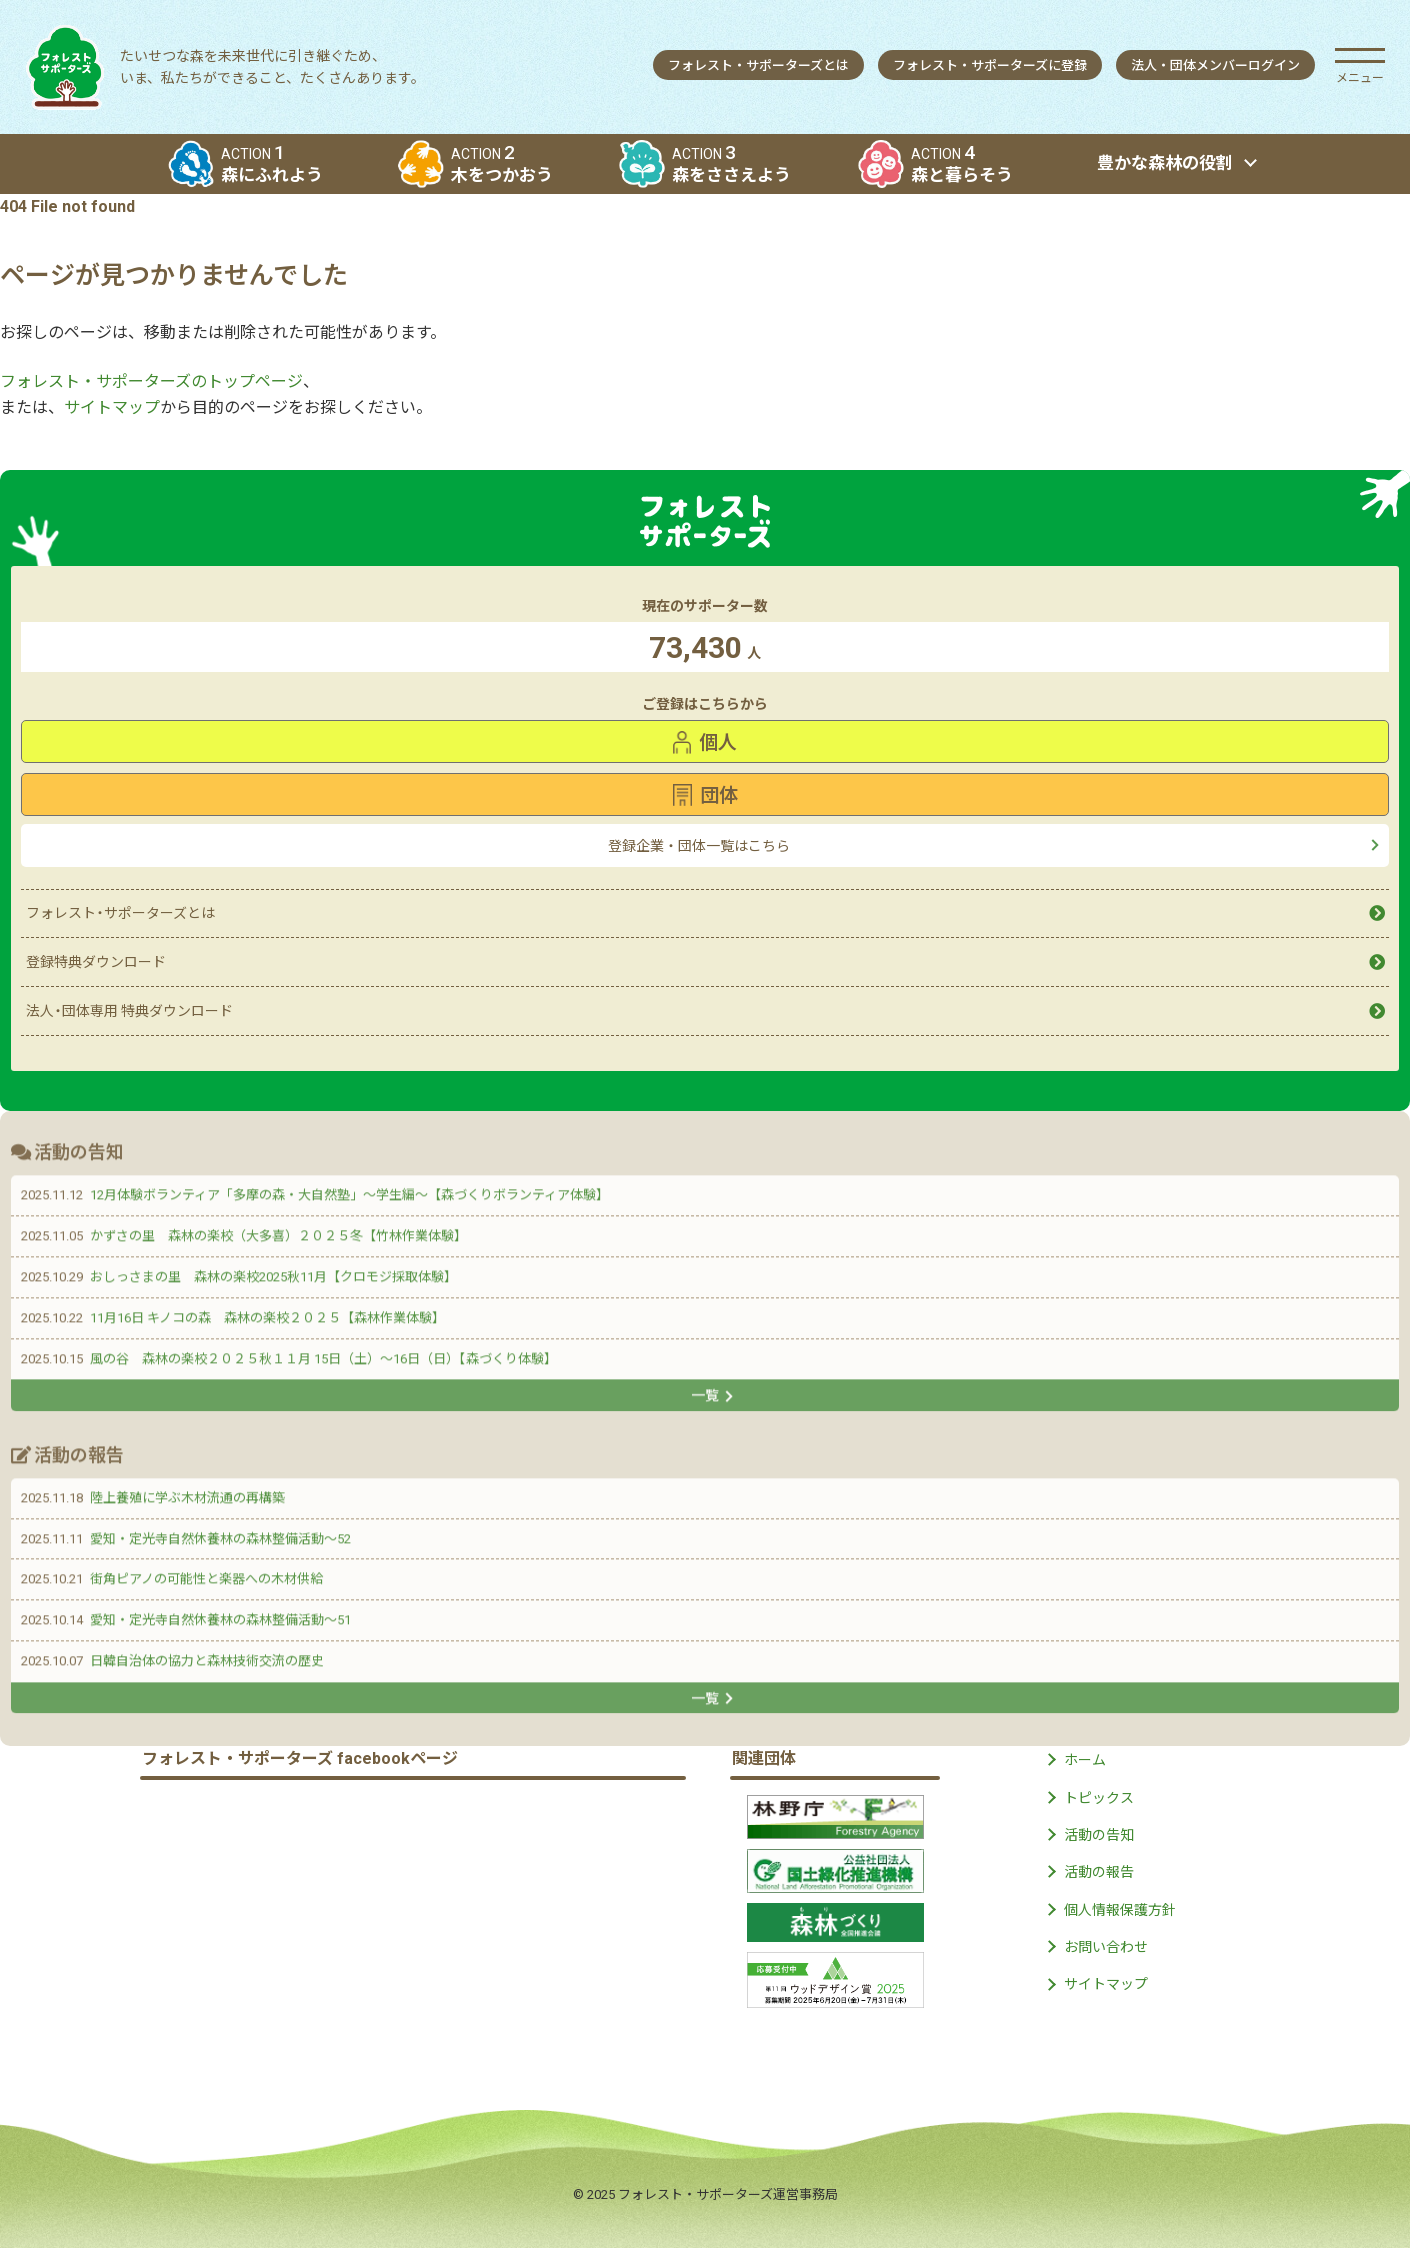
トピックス (1099, 1798)
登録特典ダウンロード (96, 962)
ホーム (1085, 1760)
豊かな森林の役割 (1165, 163)
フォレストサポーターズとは (758, 65)
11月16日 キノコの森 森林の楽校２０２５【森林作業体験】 (267, 1321)
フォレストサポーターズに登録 (990, 65)
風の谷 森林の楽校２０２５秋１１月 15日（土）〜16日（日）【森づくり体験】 (323, 1361)
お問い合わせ (1106, 1947)
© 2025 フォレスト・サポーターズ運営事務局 (705, 2194)
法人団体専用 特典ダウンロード (129, 1011)
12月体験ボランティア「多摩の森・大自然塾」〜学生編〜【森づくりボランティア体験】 (349, 1198)
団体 (705, 795)
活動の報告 (1099, 1872)
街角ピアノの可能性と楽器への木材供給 (206, 1582)
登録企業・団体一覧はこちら (699, 846)
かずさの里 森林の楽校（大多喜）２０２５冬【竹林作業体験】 (278, 1239)
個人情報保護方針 (1120, 1910)
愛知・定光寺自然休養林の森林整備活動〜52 (220, 1541)
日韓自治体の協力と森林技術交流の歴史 (207, 1664)
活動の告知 (1099, 1835)
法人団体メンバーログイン (1215, 65)
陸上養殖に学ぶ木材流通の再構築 (187, 1501)
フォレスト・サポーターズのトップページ (151, 381)
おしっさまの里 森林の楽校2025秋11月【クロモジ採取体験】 (273, 1280)
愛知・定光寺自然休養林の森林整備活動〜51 (220, 1623)
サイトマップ (112, 407)
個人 (705, 742)
